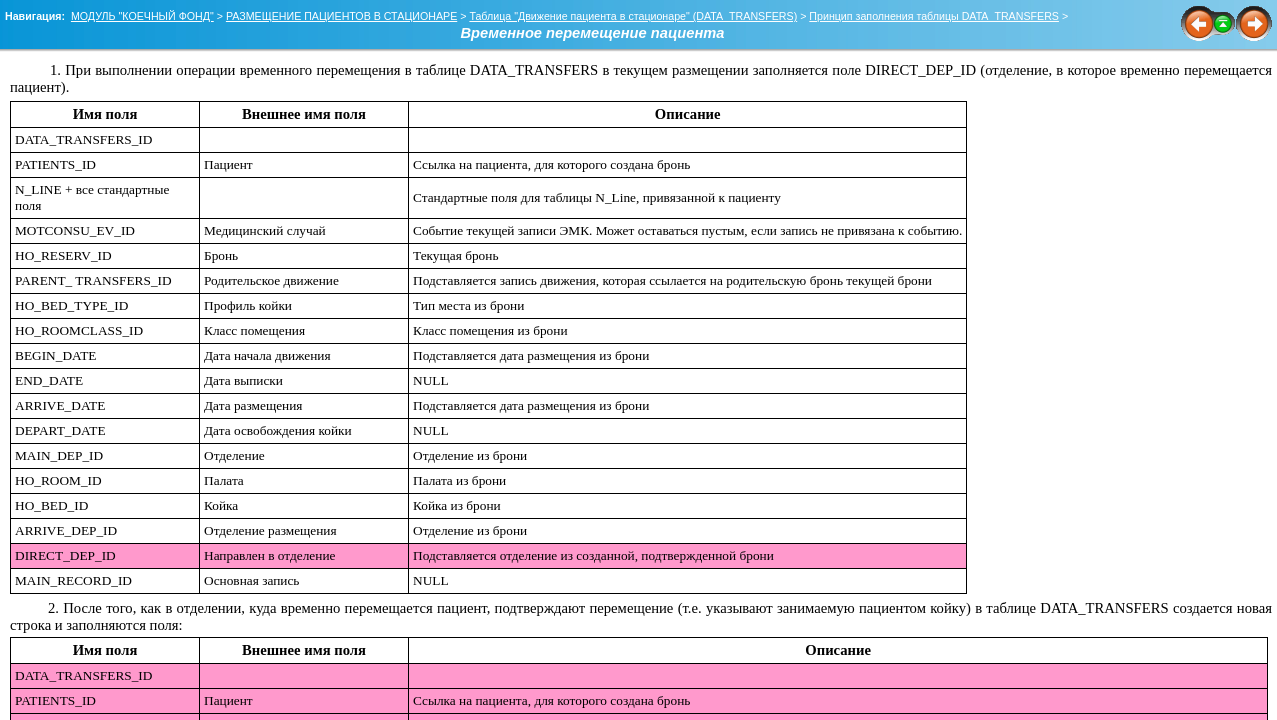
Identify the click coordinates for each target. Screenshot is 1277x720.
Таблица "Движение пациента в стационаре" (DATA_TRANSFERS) (633, 16)
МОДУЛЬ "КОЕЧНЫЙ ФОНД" (142, 16)
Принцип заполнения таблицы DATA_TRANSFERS (934, 16)
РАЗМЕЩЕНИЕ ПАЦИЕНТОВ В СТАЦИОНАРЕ (341, 16)
